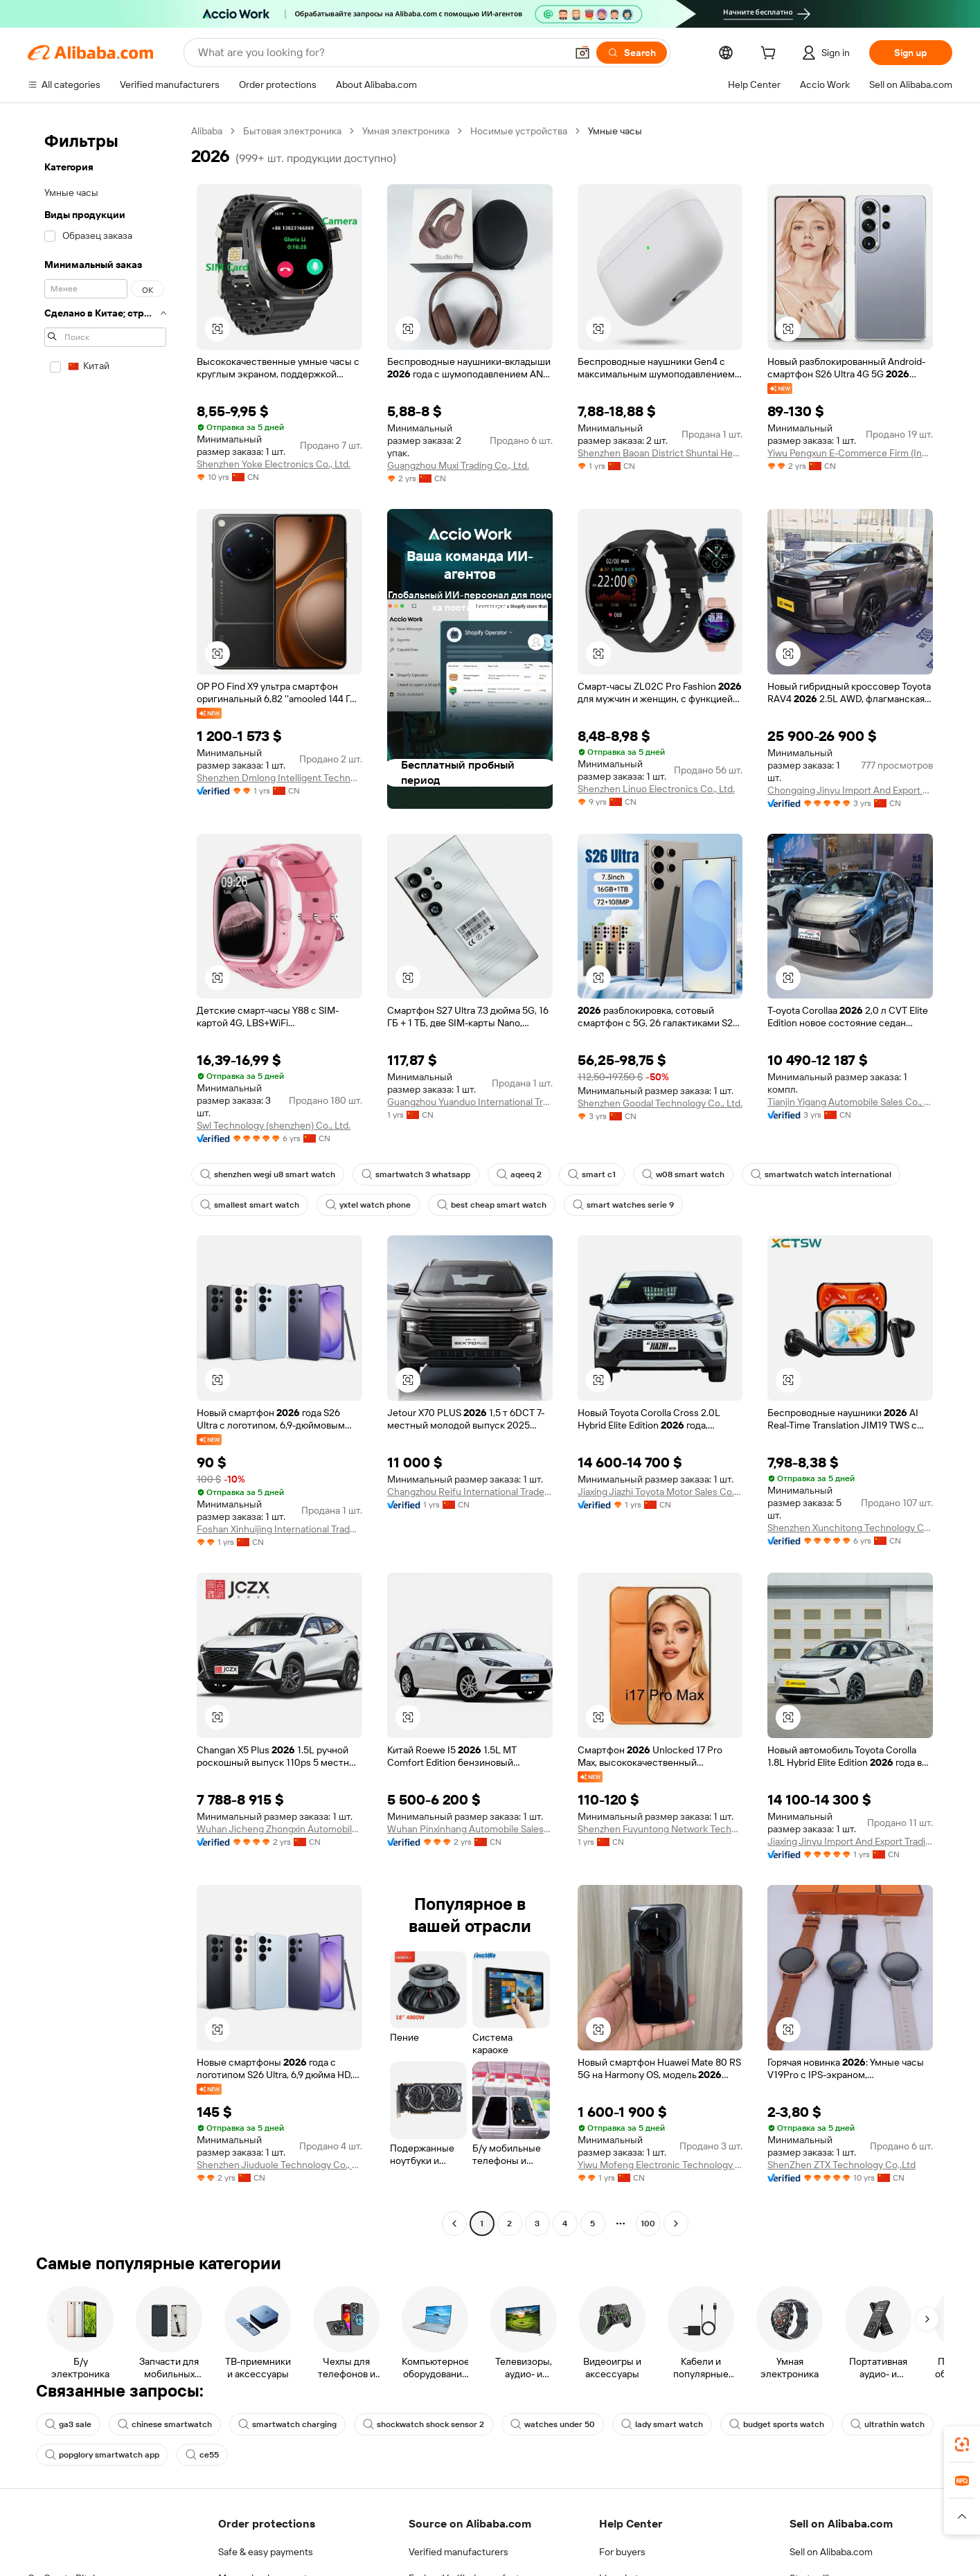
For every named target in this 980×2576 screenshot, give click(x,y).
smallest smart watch (249, 1204)
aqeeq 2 (519, 1174)
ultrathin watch (887, 2424)
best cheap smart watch (491, 1204)
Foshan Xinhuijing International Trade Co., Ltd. (279, 1529)
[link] (962, 2444)
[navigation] (105, 1179)
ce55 (202, 2454)
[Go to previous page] (454, 2223)
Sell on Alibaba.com (831, 2551)
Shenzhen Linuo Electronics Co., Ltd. (656, 788)
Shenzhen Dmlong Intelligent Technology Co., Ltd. (279, 777)
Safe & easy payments (265, 2551)
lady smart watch (662, 2424)
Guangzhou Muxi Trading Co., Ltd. (458, 465)
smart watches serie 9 (623, 1204)
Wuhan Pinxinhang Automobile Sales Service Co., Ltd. (470, 1828)
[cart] (770, 54)
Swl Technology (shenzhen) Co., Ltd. (273, 1125)
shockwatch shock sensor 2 (423, 2424)
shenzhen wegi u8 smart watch (267, 1174)
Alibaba (206, 130)
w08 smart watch (683, 1174)
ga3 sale (68, 2424)
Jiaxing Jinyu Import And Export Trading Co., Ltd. (850, 1841)
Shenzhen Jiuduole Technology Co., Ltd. (279, 2164)
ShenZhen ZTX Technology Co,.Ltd (841, 2164)
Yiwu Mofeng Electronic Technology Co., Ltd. (660, 2164)
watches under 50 (552, 2424)
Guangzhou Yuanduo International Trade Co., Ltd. (470, 1101)
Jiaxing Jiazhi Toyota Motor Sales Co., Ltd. (660, 1491)
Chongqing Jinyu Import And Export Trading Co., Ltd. (850, 790)
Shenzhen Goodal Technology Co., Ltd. (660, 1103)
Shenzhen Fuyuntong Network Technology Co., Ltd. (660, 1828)
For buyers (622, 2551)
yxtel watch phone (368, 1204)
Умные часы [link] (615, 130)
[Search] (631, 53)
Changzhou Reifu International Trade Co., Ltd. (470, 1491)
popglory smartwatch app (102, 2454)
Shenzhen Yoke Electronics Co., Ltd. (273, 463)
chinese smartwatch (165, 2424)
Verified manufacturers (458, 2551)
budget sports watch (776, 2424)
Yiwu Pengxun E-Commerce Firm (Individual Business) (850, 452)
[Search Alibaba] (380, 52)
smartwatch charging (287, 2424)
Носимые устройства (518, 130)
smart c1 (592, 1174)
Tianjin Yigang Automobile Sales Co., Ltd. (850, 1101)
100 (648, 2223)
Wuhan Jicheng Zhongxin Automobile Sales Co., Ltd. (279, 1828)
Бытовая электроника (292, 130)
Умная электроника (405, 130)
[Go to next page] (675, 2223)
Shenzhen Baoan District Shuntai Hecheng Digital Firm (660, 452)
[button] (582, 52)
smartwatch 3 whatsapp (416, 1174)
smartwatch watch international (821, 1174)
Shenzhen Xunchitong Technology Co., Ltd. (850, 1527)
